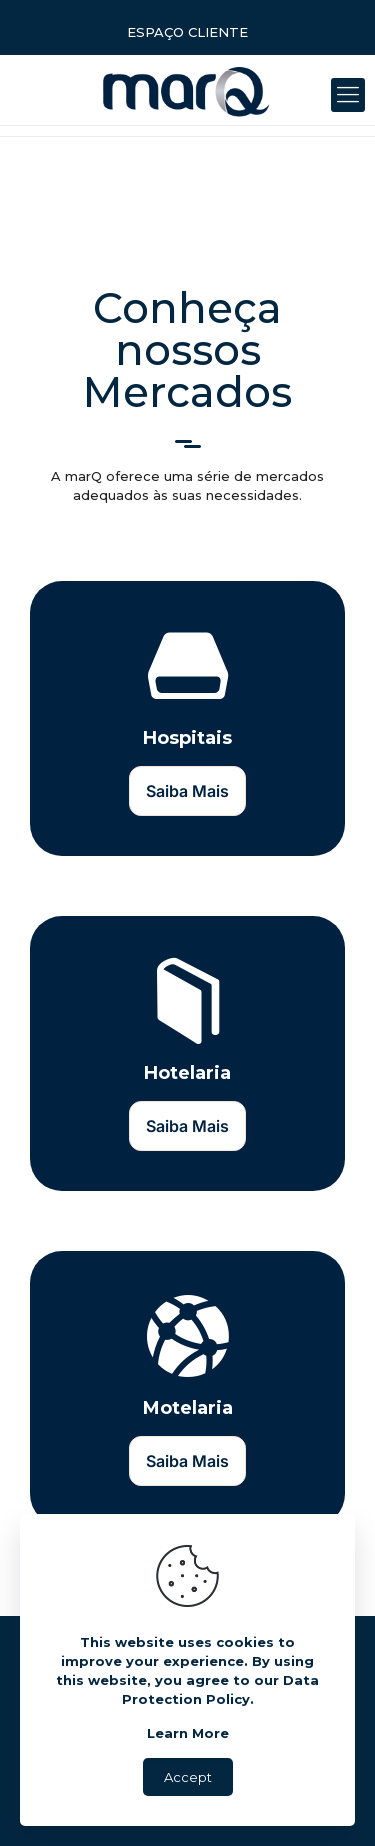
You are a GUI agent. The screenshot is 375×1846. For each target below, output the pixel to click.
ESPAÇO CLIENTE (187, 32)
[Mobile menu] (348, 95)
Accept (188, 1777)
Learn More (188, 1733)
